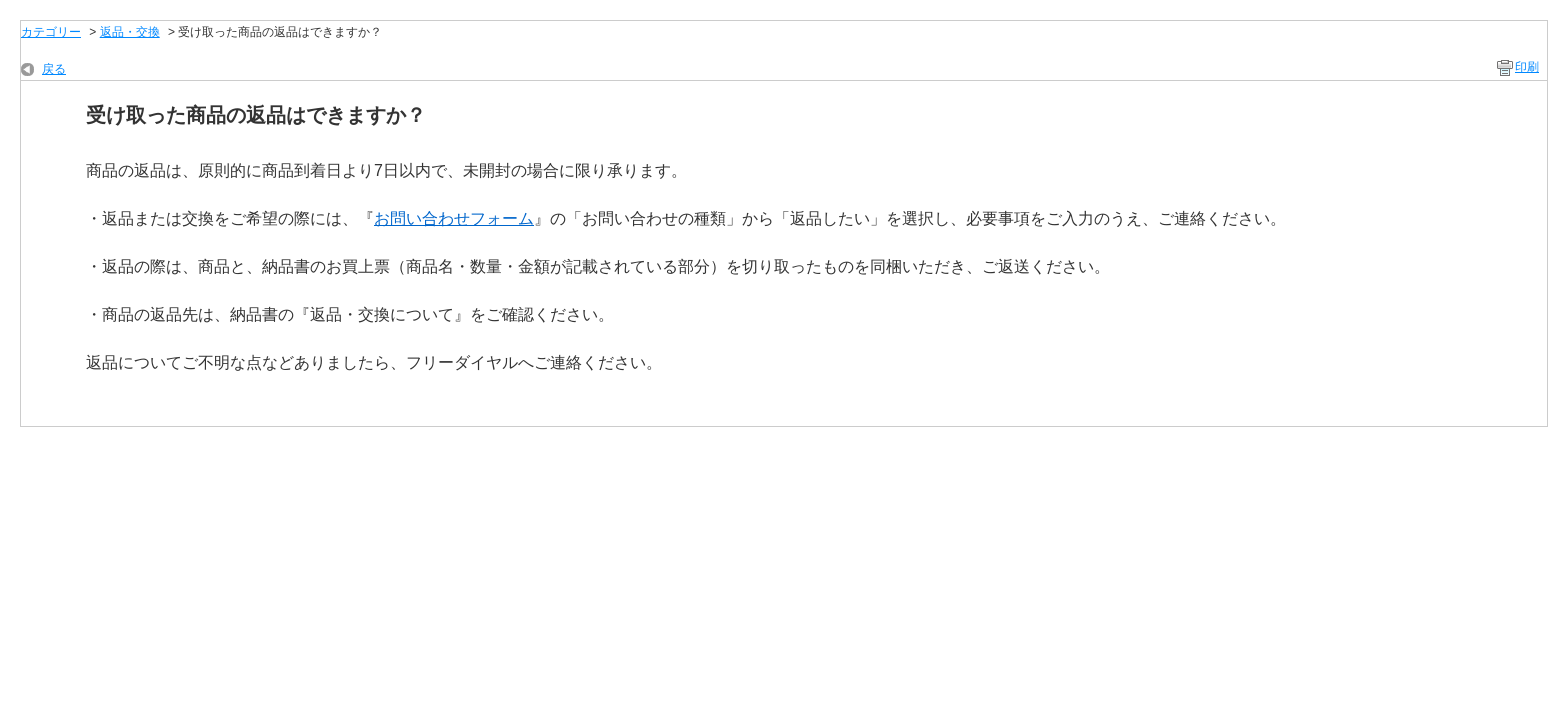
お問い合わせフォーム (454, 218)
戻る (54, 69)
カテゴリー (51, 32)
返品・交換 (130, 32)
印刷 (1527, 67)
